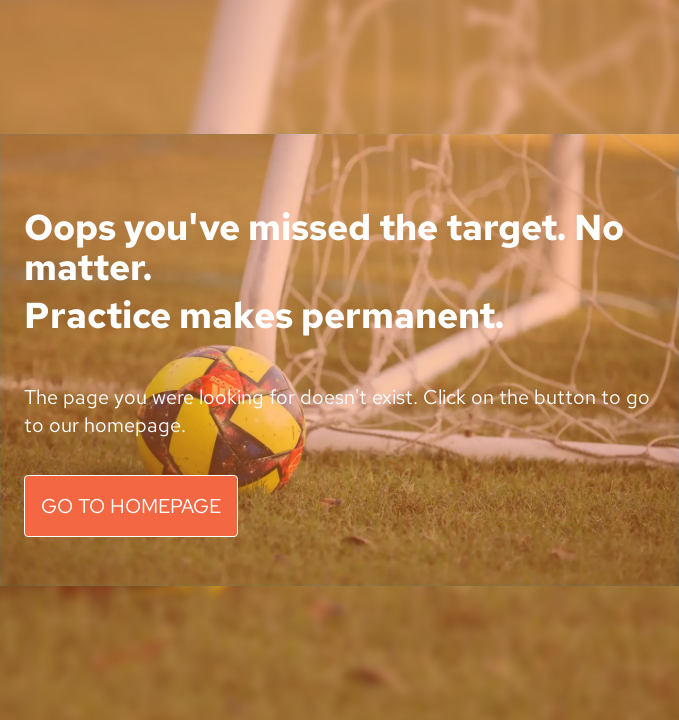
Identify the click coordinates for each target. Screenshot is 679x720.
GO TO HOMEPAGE (131, 506)
